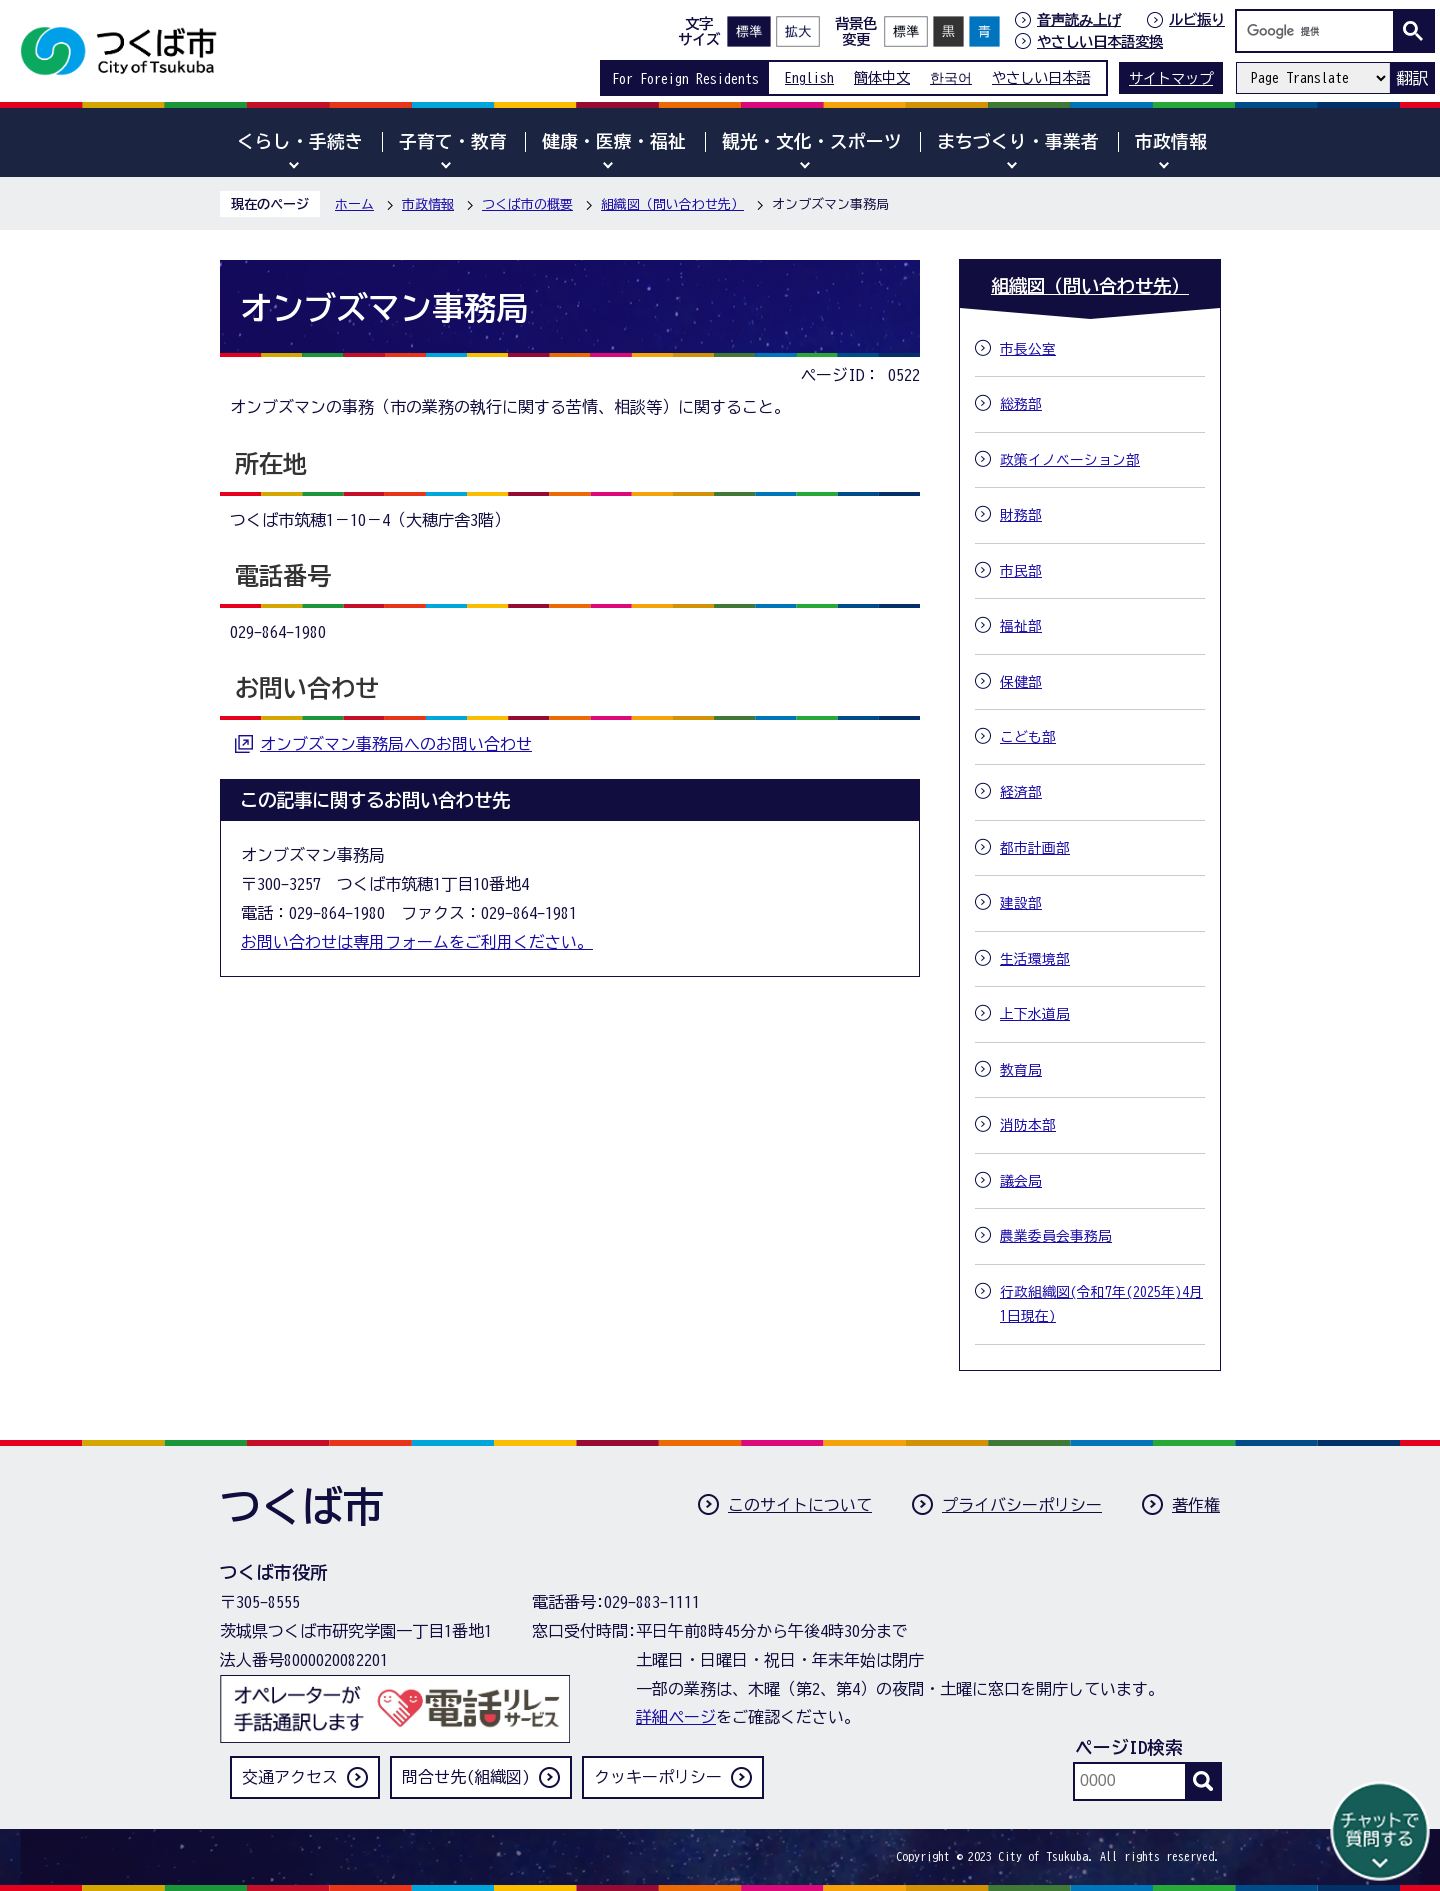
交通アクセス (290, 1777)
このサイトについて (800, 1505)
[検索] (1320, 31)
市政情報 (428, 204)
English (809, 77)
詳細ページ (676, 1717)
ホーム (354, 204)
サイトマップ (1171, 78)
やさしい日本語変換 (1100, 41)
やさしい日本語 (1041, 77)
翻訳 (1412, 78)
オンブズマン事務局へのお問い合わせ (396, 744)
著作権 (1196, 1505)
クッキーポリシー (658, 1777)
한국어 (951, 77)
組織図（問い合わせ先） (672, 204)
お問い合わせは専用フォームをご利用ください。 (417, 942)
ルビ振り (1197, 19)
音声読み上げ (1079, 20)
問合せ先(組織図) (466, 1777)
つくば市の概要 (527, 204)
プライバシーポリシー (1022, 1505)
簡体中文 (882, 77)
